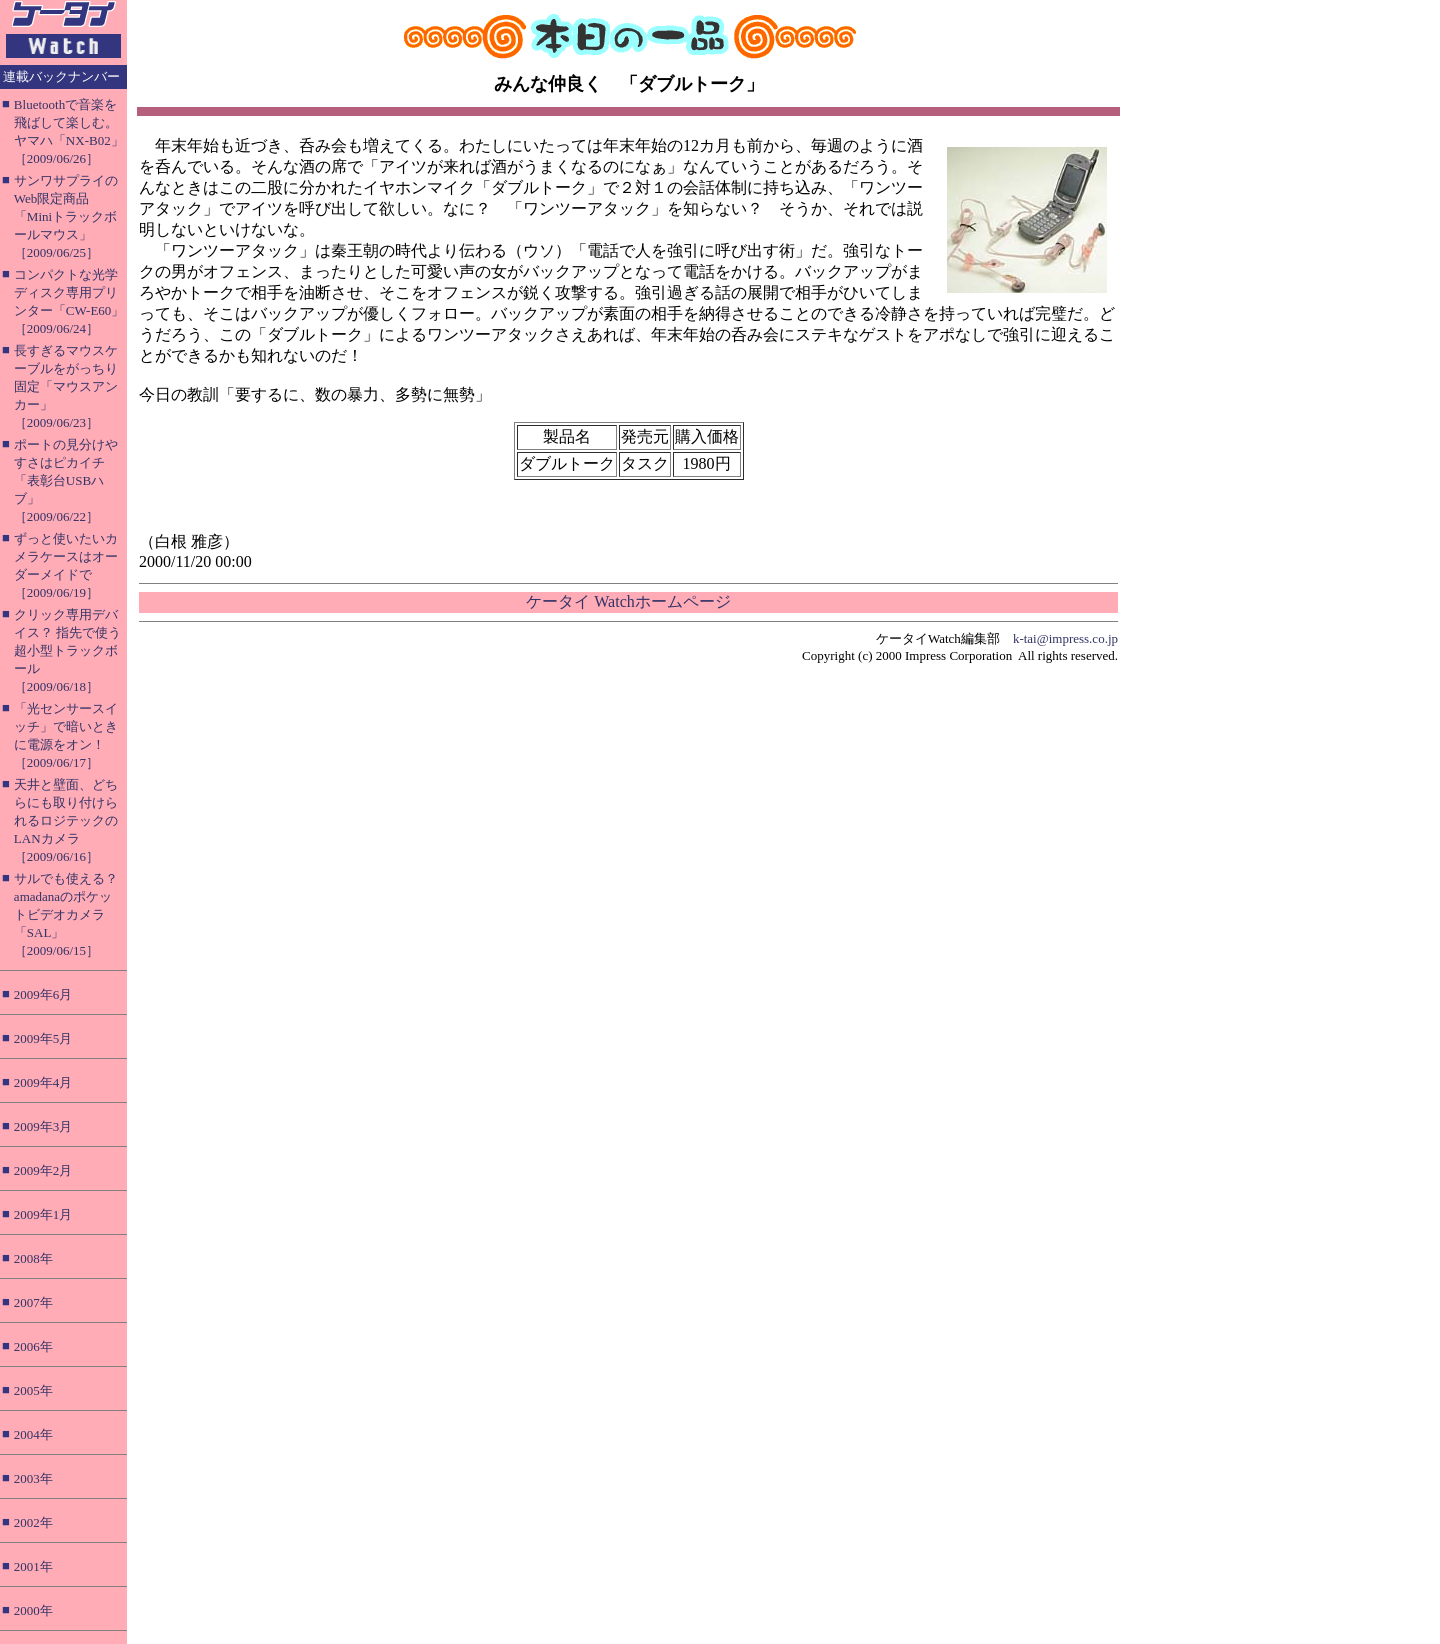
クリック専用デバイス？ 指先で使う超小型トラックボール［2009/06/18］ (67, 650)
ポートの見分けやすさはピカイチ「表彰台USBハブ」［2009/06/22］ (66, 480)
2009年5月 (43, 1038)
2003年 (33, 1478)
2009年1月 (43, 1214)
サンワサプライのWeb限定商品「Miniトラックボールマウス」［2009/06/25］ (66, 216)
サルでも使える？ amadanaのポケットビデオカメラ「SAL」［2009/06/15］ (66, 914)
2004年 (33, 1434)
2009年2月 (43, 1170)
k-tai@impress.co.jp (1065, 638)
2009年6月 (43, 994)
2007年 (33, 1302)
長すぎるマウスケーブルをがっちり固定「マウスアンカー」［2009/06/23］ (66, 386)
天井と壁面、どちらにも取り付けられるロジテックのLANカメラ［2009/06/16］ (66, 820)
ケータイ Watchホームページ (628, 601)
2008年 (33, 1258)
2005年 (33, 1390)
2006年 (33, 1346)
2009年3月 (43, 1126)
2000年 (33, 1610)
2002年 (33, 1522)
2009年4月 (43, 1082)
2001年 (33, 1566)
